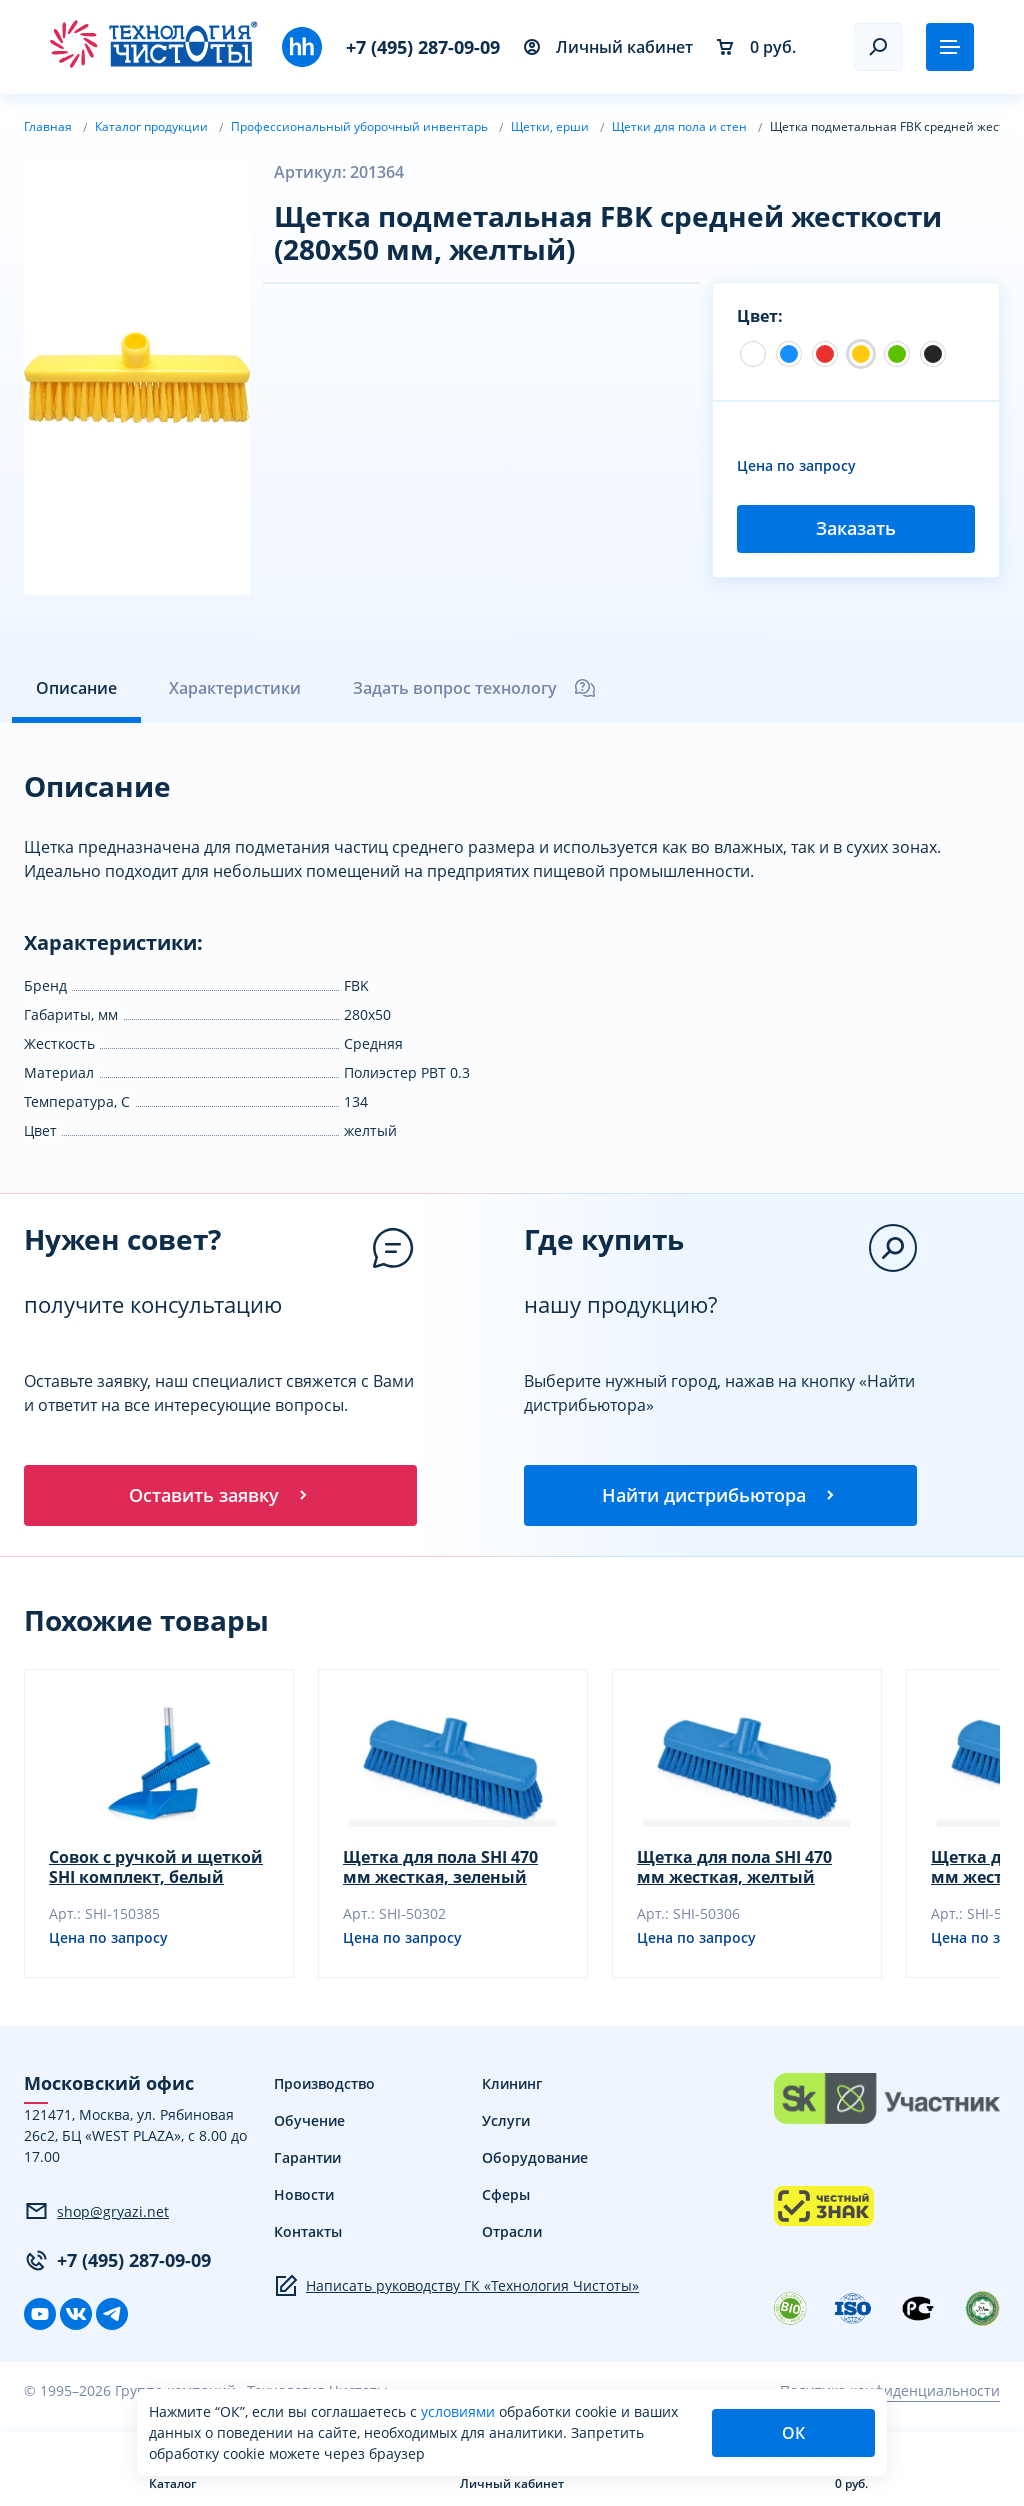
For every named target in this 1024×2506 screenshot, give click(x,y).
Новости (304, 2197)
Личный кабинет (608, 47)
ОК (793, 2433)
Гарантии (307, 2160)
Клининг (512, 2086)
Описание (76, 688)
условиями (460, 2411)
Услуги (506, 2123)
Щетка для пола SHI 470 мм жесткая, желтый (734, 1870)
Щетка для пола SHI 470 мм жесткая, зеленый (440, 1870)
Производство (324, 2086)
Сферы (506, 2197)
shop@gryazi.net (96, 2214)
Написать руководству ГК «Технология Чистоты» (456, 2289)
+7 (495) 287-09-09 (423, 47)
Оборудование (535, 2160)
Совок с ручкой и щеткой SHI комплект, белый (156, 1870)
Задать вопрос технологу (475, 688)
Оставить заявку (220, 1496)
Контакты (308, 2234)
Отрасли (512, 2234)
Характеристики (235, 688)
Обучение (309, 2123)
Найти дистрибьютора (720, 1496)
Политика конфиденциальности (890, 2393)
